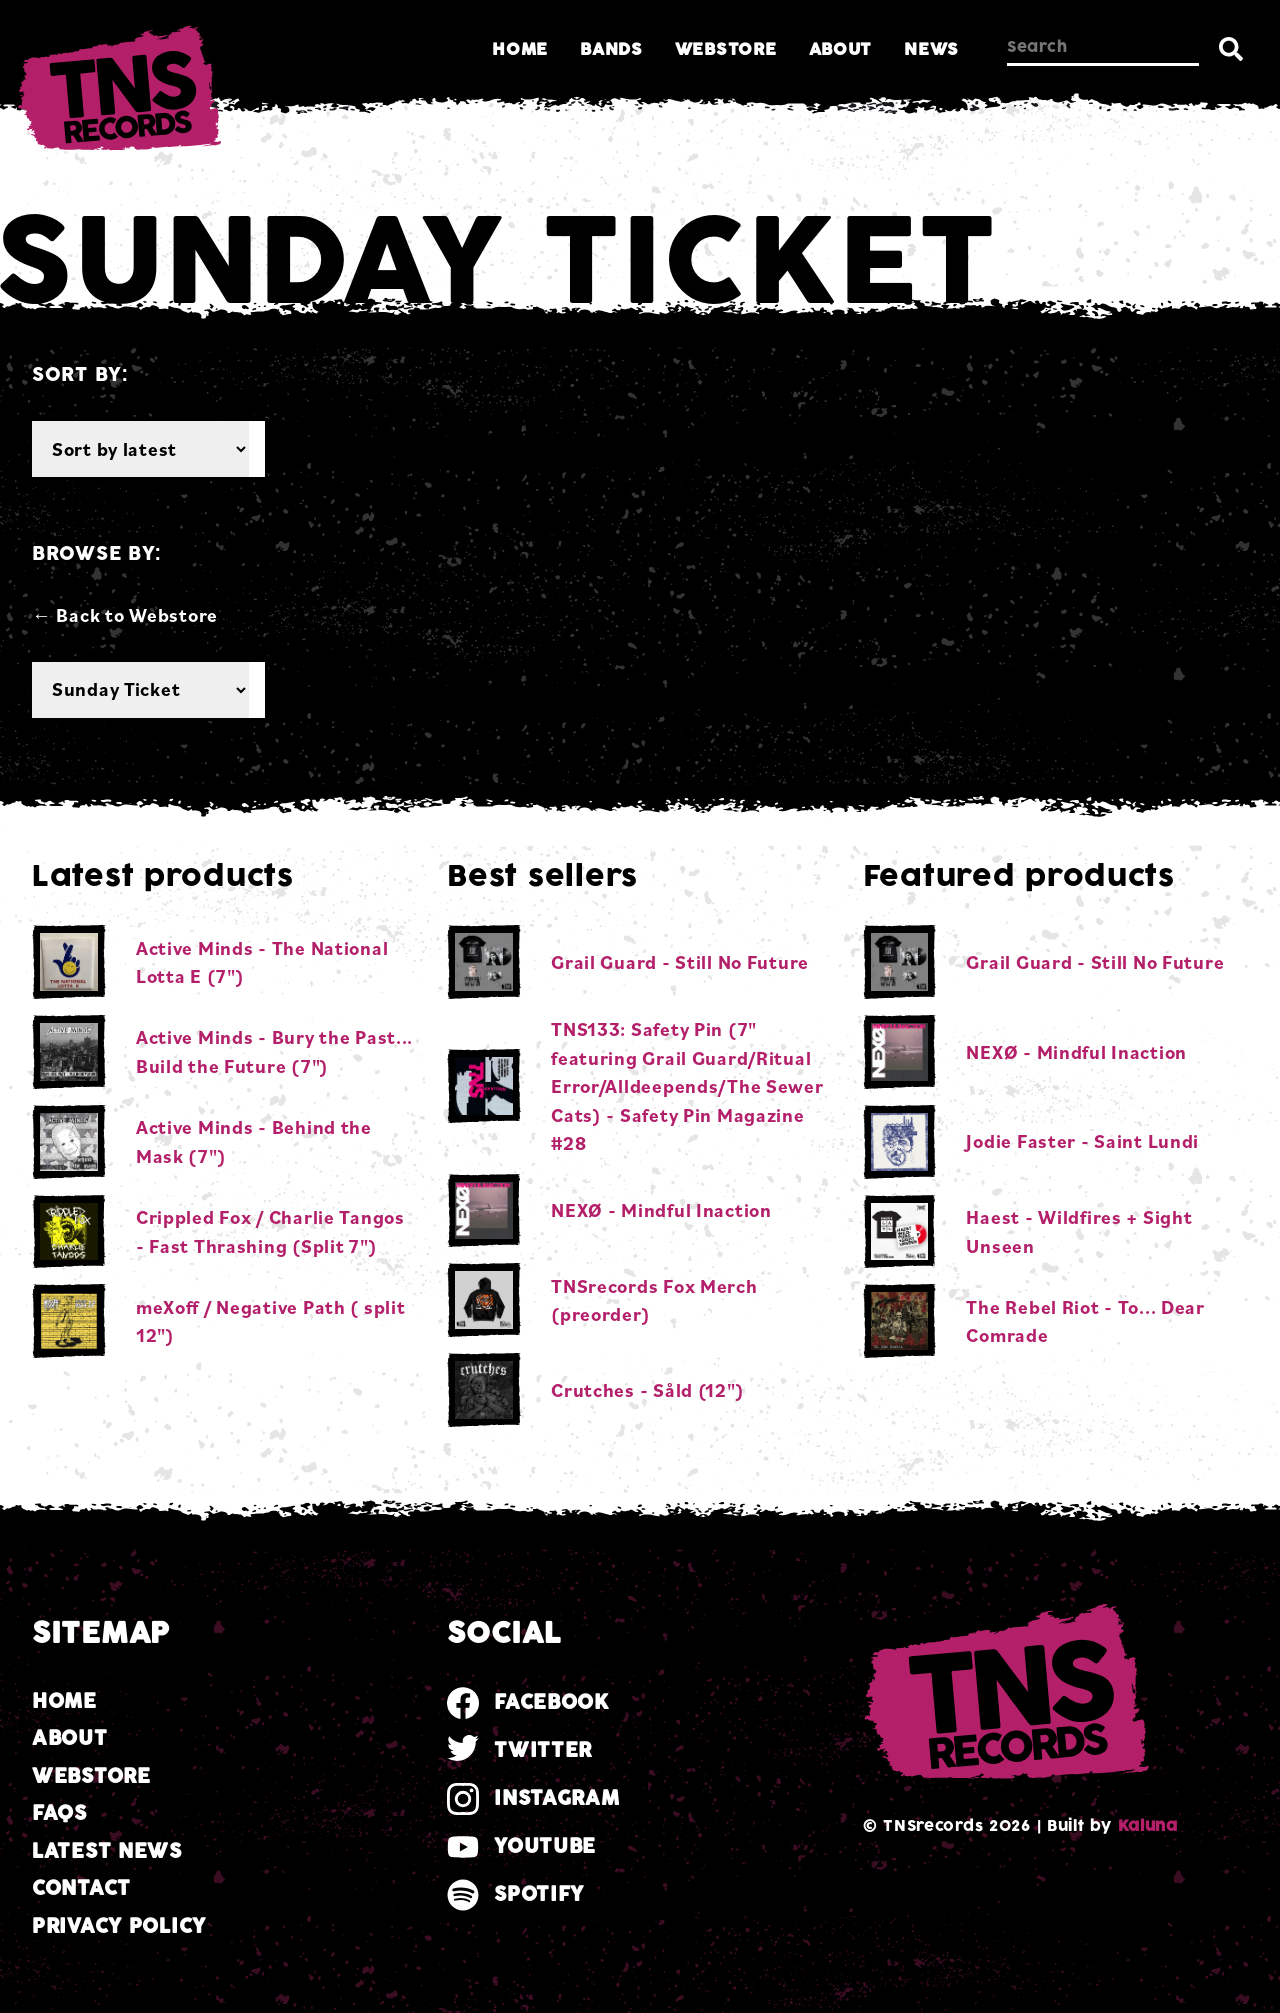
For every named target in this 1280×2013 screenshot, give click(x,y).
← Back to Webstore (125, 615)
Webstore (726, 49)
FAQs (59, 1813)
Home (520, 49)
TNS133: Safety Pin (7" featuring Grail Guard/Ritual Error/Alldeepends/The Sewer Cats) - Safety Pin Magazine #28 (687, 1086)
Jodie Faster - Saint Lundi (1082, 1141)
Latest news (107, 1851)
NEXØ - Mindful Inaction (661, 1210)
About (841, 49)
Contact (81, 1888)
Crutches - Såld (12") (647, 1390)
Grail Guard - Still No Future (680, 962)
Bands (611, 49)
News (931, 49)
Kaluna (1148, 1826)
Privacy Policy (119, 1926)
